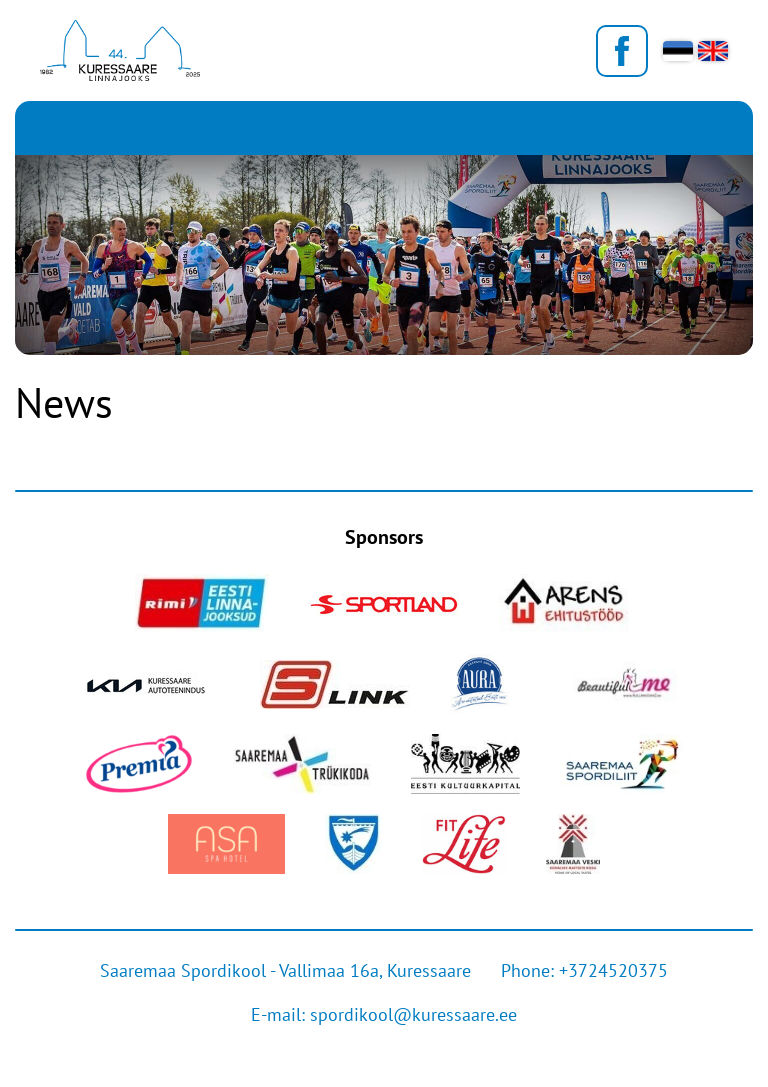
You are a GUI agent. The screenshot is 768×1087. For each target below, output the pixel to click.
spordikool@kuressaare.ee (413, 1014)
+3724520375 (613, 970)
